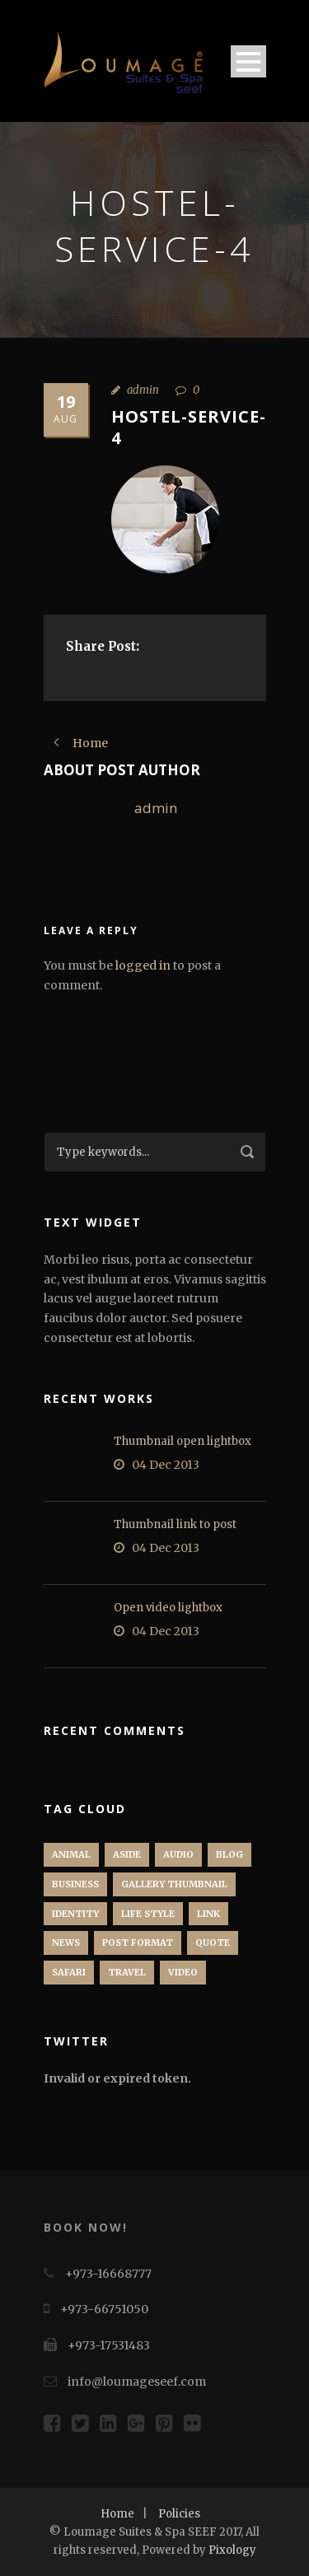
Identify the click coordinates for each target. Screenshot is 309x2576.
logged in (143, 965)
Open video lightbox (168, 1608)
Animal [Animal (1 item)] (71, 1854)
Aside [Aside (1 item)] (127, 1854)
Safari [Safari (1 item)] (69, 1972)
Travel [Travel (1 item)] (127, 1972)
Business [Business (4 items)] (75, 1884)
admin (143, 390)
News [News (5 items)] (66, 1942)
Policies (179, 2514)
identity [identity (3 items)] (75, 1913)
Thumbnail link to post (175, 1524)
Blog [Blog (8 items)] (229, 1854)
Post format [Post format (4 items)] (137, 1942)
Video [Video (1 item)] (183, 1972)
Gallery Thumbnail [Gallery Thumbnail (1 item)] (174, 1884)
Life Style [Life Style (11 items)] (148, 1913)
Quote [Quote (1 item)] (212, 1942)
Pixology (232, 2550)
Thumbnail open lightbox (182, 1441)
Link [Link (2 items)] (208, 1913)
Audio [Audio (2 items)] (178, 1854)
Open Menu (248, 61)
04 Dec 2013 (165, 1464)
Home (117, 2514)
